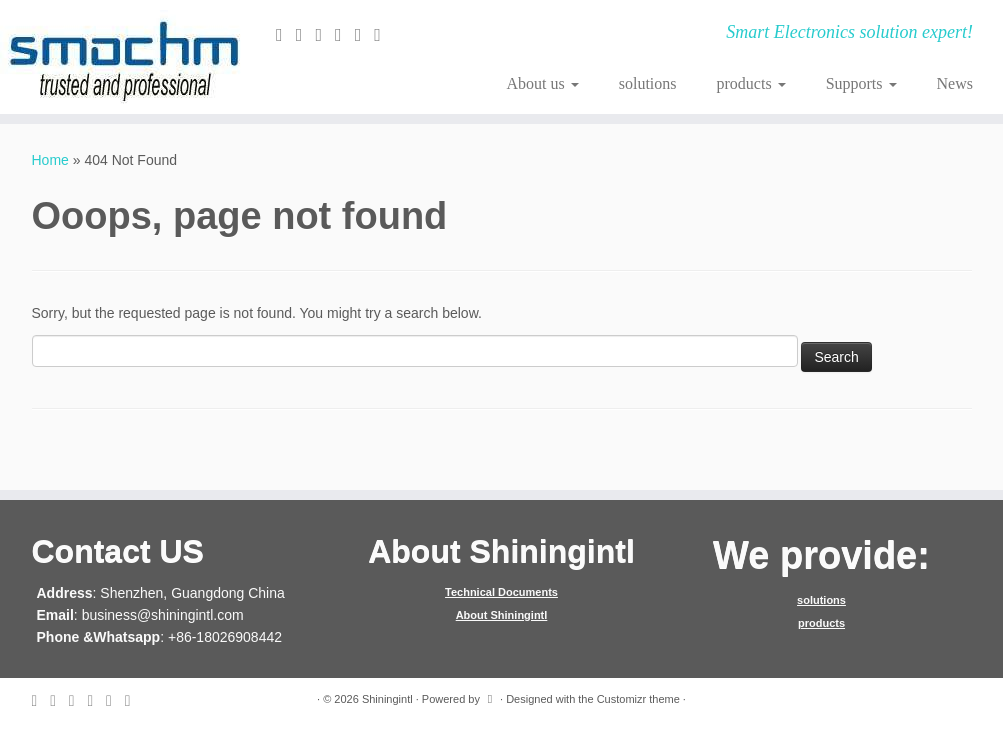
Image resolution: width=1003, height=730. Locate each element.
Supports (861, 83)
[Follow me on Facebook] (325, 35)
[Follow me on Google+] (345, 35)
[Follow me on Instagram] (365, 35)
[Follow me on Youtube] (384, 35)
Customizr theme (638, 699)
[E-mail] (286, 35)
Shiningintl (387, 699)
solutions (648, 83)
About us (542, 83)
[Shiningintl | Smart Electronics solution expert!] (117, 57)
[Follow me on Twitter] (306, 35)
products (751, 83)
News (955, 83)
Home (50, 160)
